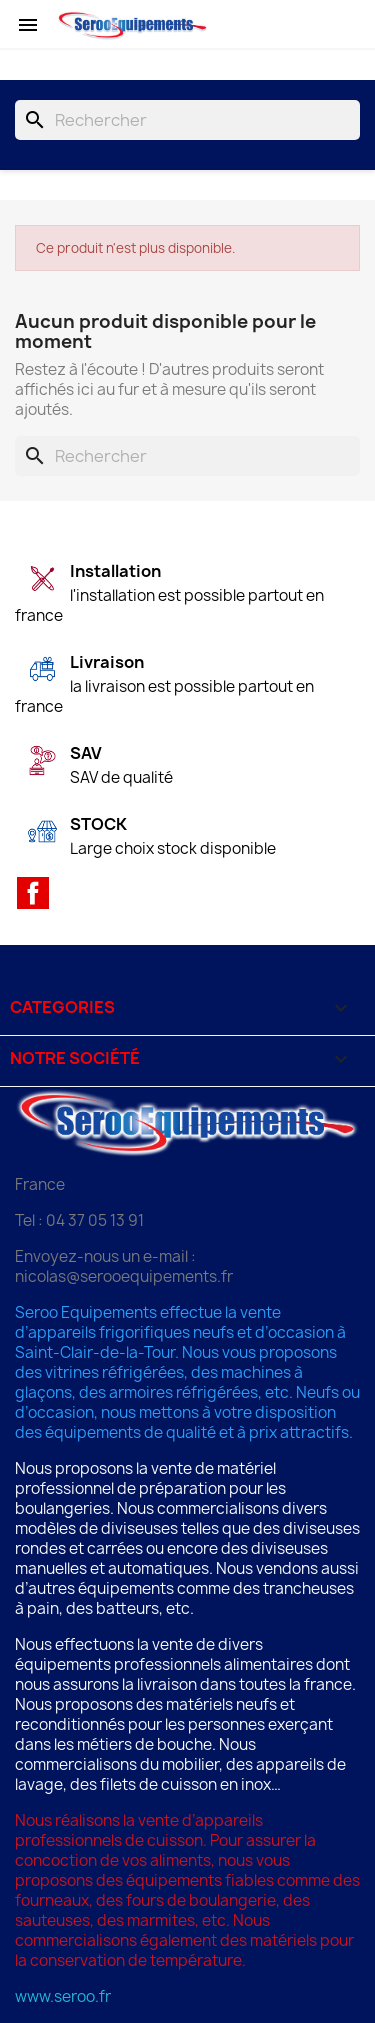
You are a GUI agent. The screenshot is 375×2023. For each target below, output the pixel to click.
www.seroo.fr (63, 1996)
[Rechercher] (187, 120)
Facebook (33, 893)
